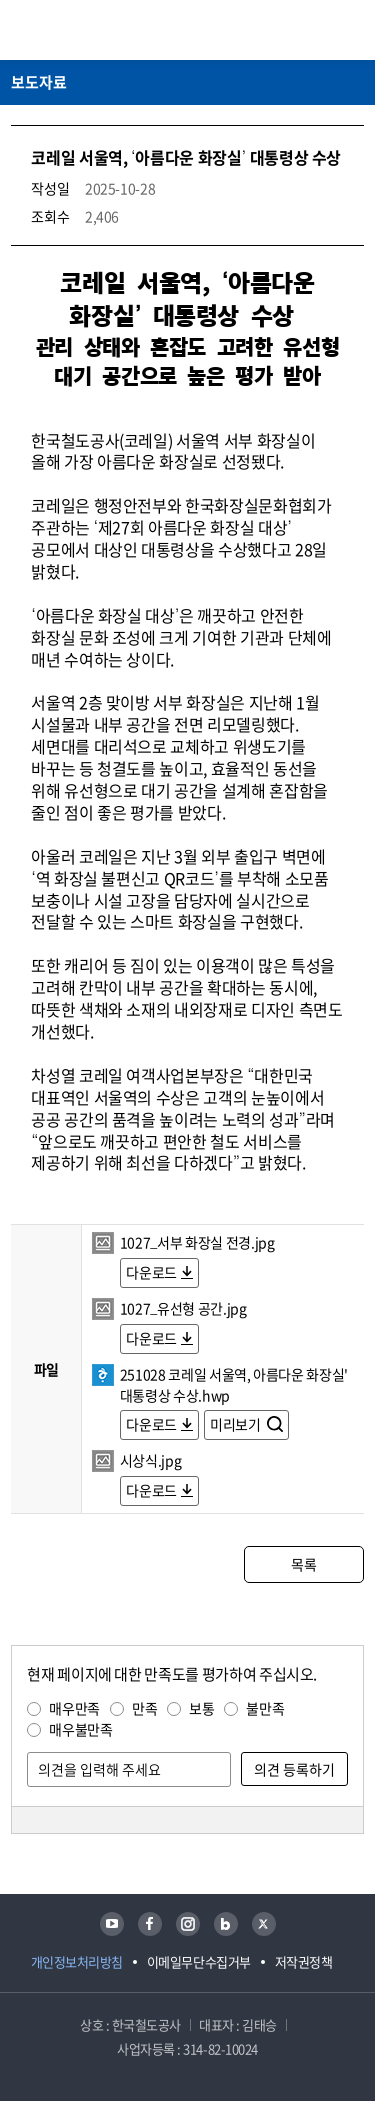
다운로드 (151, 1272)
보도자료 (39, 82)
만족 (144, 1708)
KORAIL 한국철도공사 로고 (89, 30)
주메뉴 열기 (352, 30)
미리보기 (236, 1424)
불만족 (265, 1708)
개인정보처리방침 (77, 1961)
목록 (303, 1564)
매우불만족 (80, 1729)
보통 (201, 1708)
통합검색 (316, 30)
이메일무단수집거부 (199, 1961)
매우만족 (74, 1708)
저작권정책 (304, 1961)
